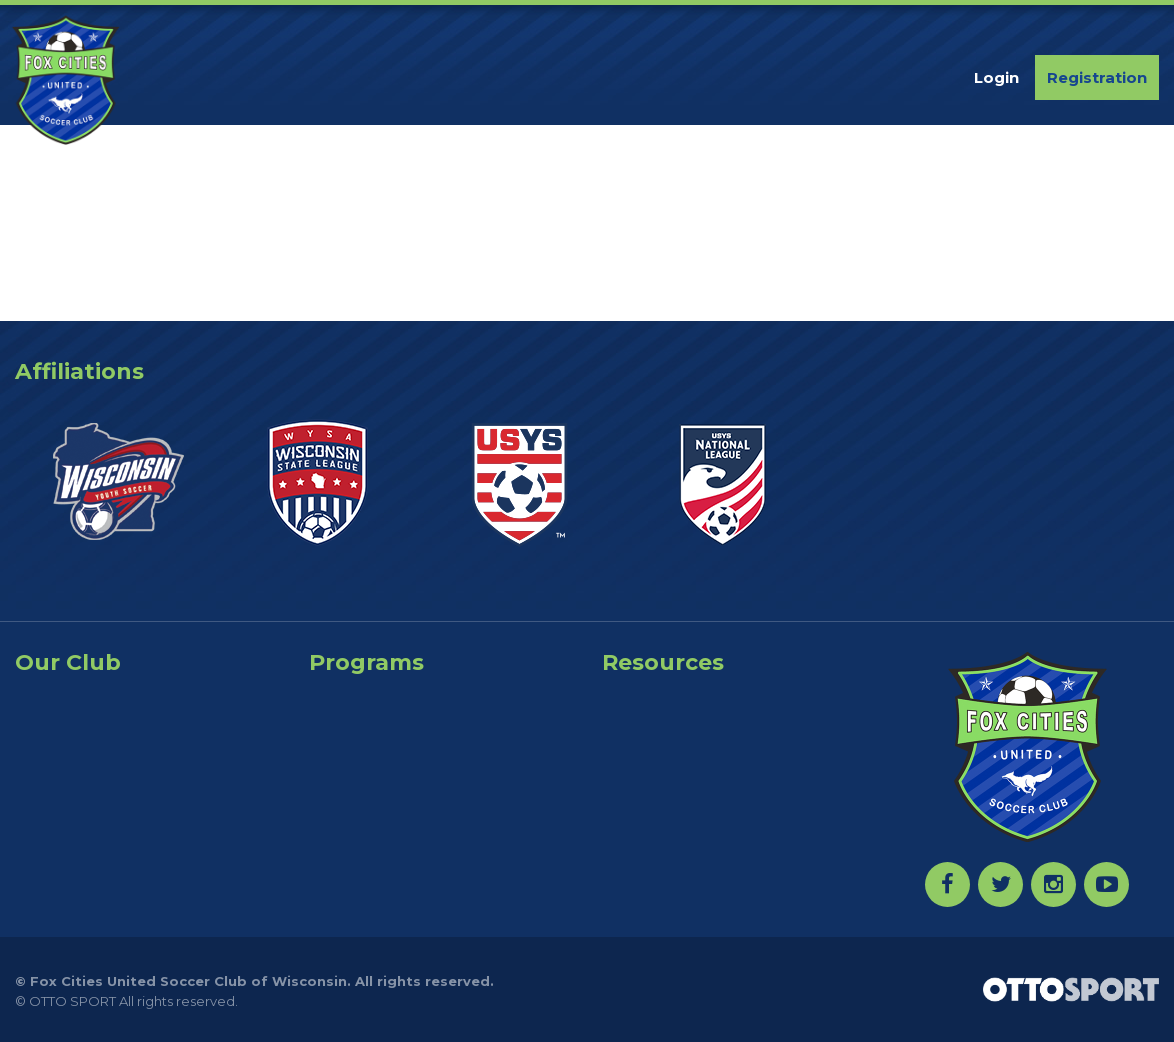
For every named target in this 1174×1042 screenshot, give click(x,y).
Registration (1097, 77)
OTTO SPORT (72, 1001)
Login (996, 77)
